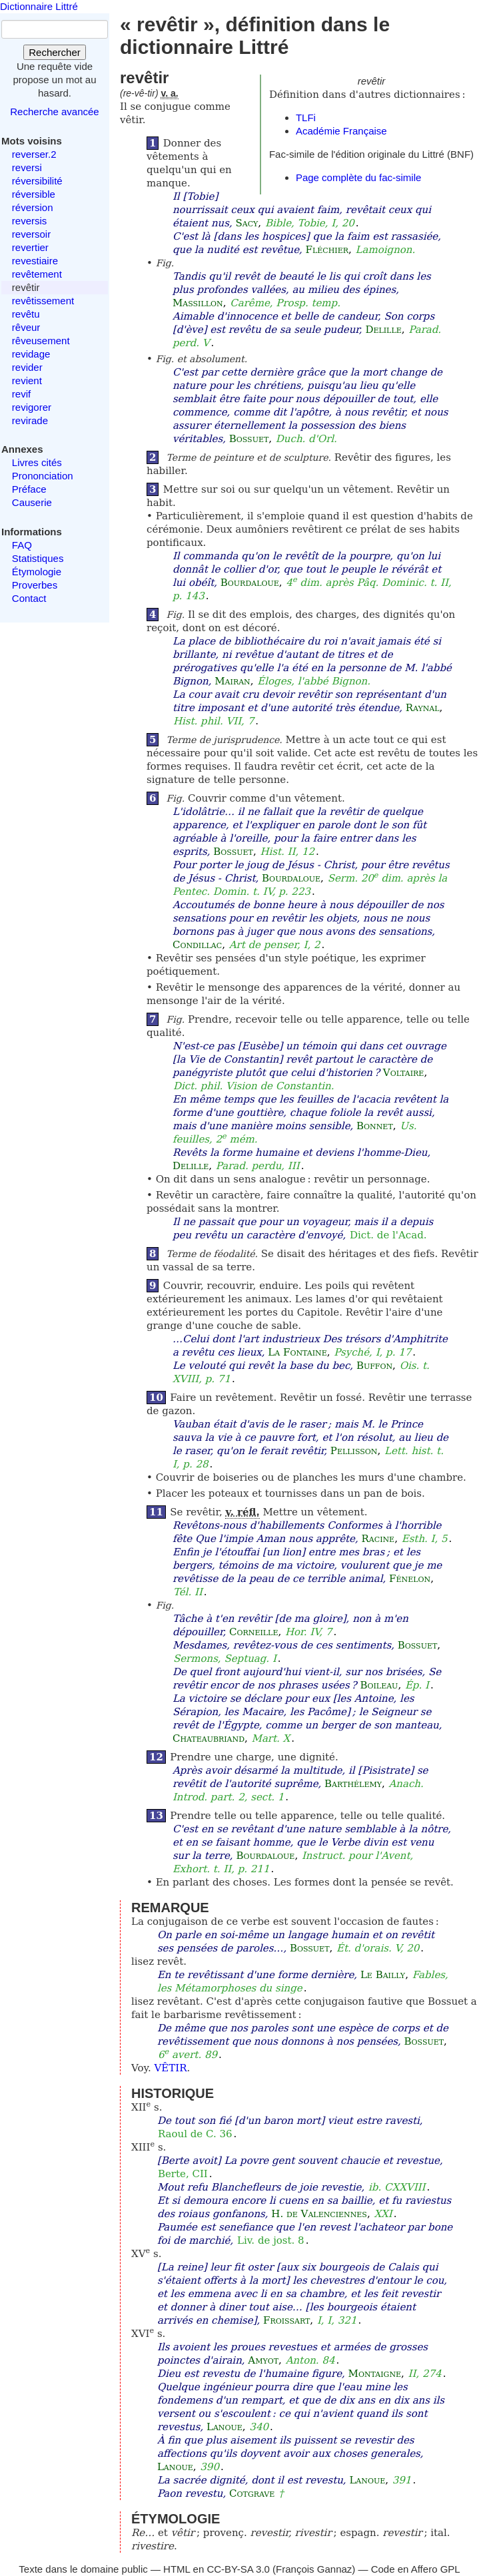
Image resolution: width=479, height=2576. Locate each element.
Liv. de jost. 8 (270, 2240)
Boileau (379, 1685)
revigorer (31, 407)
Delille (383, 330)
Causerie (32, 502)
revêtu (26, 314)
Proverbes (34, 585)
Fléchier (327, 250)
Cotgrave (251, 2493)
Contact (29, 598)
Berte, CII (183, 2174)
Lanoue (224, 2427)
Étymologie (36, 571)
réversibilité (37, 180)
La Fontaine (297, 1352)
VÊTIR (171, 2068)
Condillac (197, 945)
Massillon (198, 303)
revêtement (37, 274)
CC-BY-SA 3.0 (238, 2569)
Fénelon (409, 1579)
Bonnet (374, 1126)
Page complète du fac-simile (358, 177)
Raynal (423, 708)
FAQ (22, 545)
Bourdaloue (250, 583)
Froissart (286, 2320)
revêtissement (43, 300)
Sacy (246, 223)
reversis (29, 220)
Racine (378, 1539)
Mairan (232, 681)
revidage (31, 354)
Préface (29, 489)
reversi (27, 167)
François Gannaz (314, 2569)
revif (21, 393)
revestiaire (35, 260)
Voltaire (403, 1073)
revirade (30, 420)
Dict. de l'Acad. (388, 1235)
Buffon (374, 1366)
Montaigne (374, 2374)
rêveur (26, 327)
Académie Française (341, 130)
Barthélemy (353, 1784)
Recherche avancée (54, 111)
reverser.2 (34, 154)
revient (27, 380)
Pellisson (354, 1451)
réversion (32, 207)
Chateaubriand (208, 1738)
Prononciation (42, 475)
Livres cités (37, 462)
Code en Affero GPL (415, 2569)
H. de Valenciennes (319, 2214)
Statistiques (38, 558)
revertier (30, 247)
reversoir (31, 234)
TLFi (306, 117)
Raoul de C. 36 (195, 2134)
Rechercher (55, 52)
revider (27, 367)
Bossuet (249, 439)
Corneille (253, 1632)
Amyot (263, 2360)
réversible (33, 194)
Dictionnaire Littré (39, 6)
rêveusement (41, 340)
